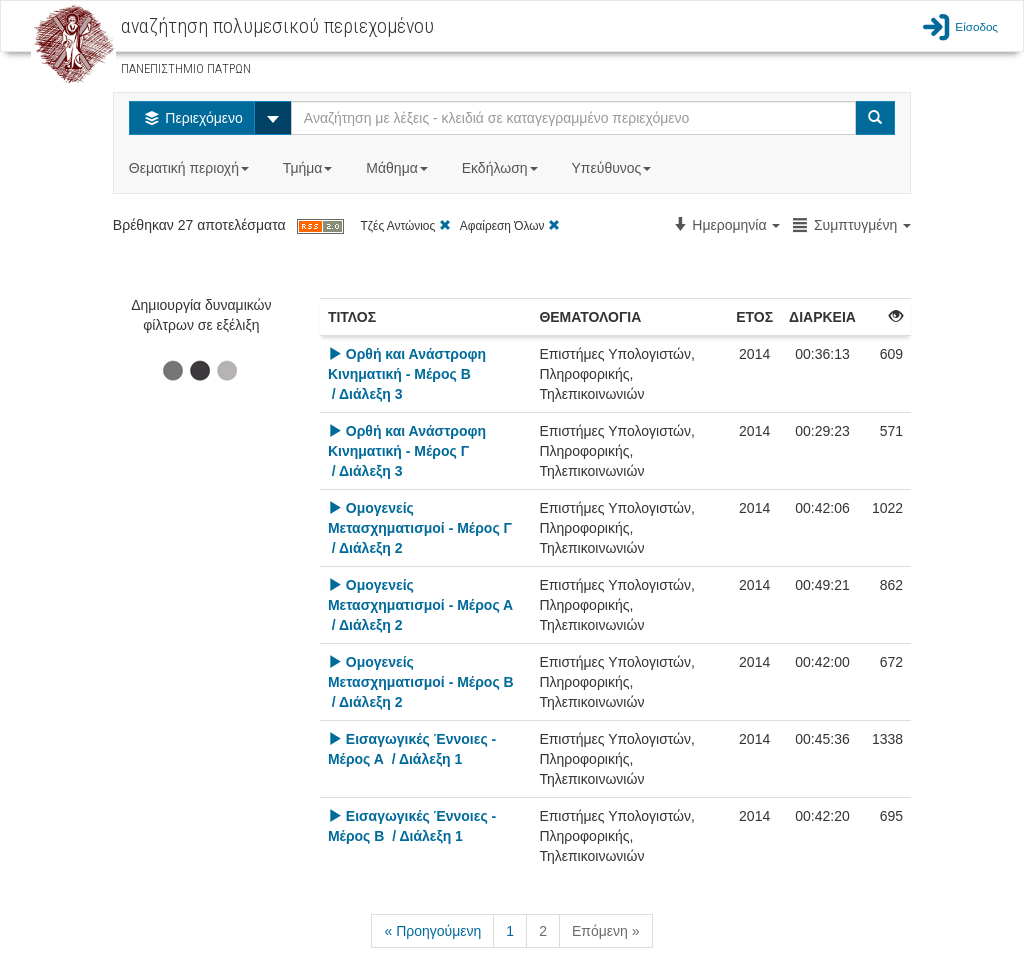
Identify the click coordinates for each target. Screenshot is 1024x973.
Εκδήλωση (502, 168)
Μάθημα (398, 168)
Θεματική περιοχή (191, 168)
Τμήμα (309, 168)
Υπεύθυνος (613, 168)
